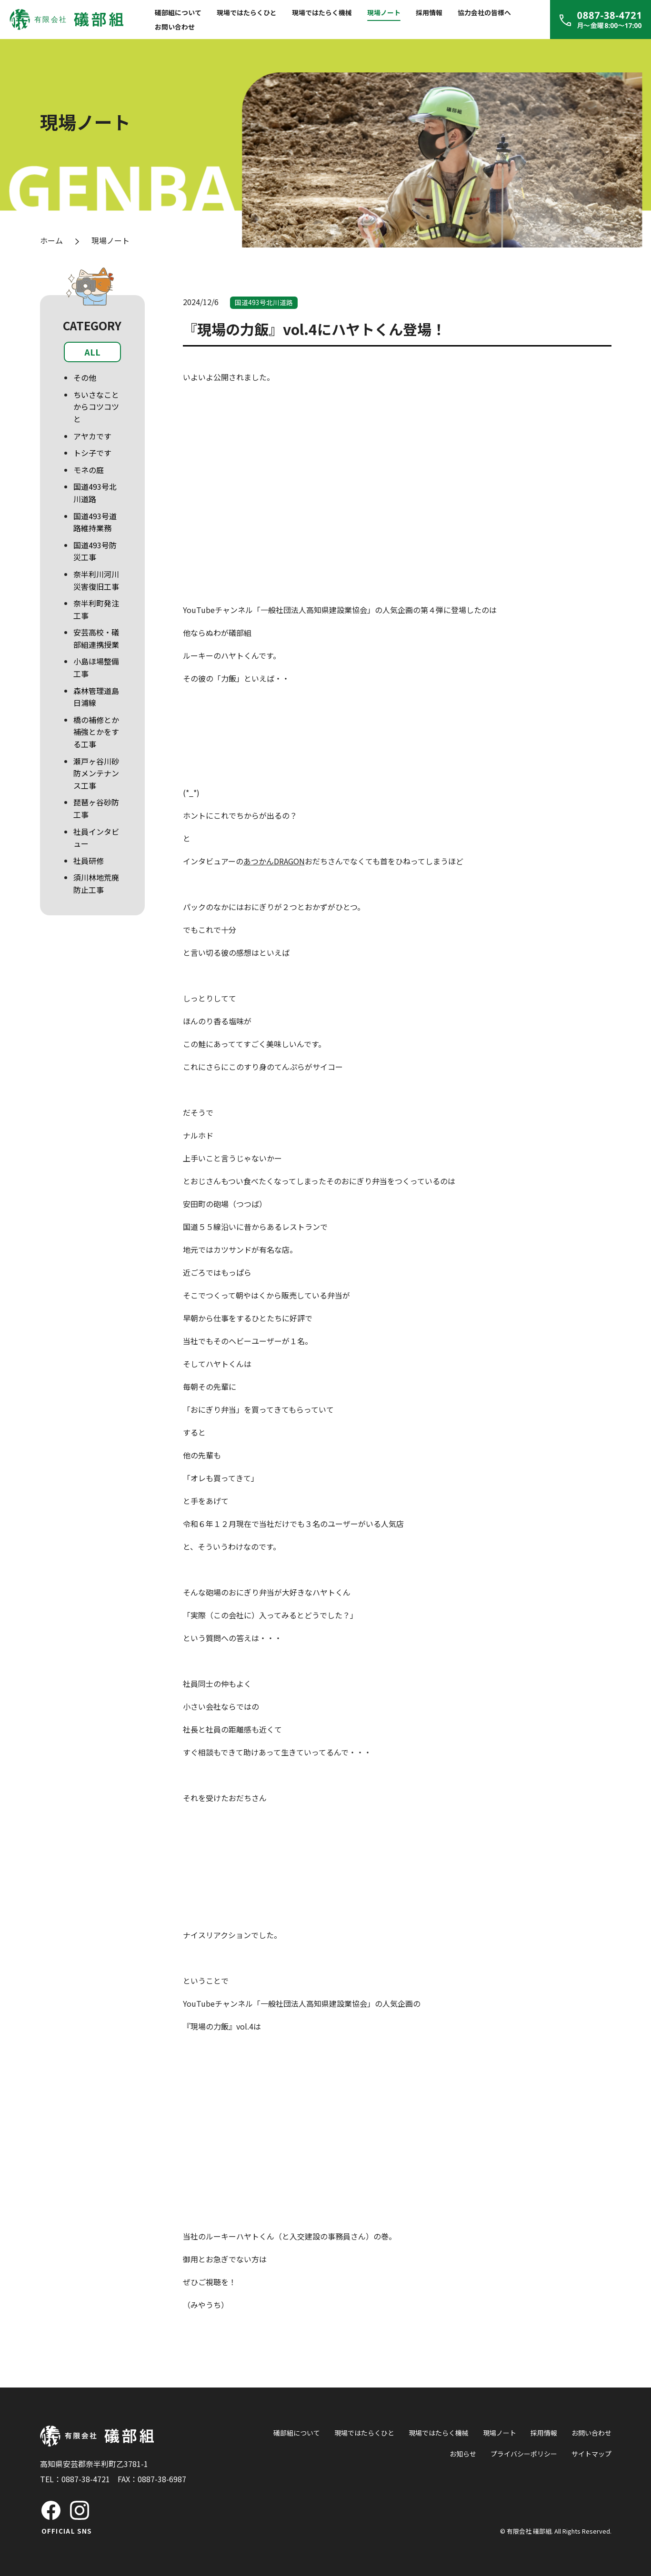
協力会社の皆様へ (484, 12)
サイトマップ (591, 2453)
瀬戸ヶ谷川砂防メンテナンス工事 (96, 773)
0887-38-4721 (85, 2479)
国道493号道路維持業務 (95, 522)
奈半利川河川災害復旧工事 (96, 580)
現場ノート (384, 12)
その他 (84, 377)
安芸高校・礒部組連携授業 (96, 638)
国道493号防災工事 (95, 551)
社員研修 (88, 860)
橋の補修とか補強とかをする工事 (96, 732)
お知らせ (463, 2453)
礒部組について (178, 12)
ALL (92, 352)
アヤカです (92, 436)
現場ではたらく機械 (322, 12)
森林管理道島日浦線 (96, 697)
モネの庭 (88, 470)
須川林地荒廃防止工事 (96, 883)
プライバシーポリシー (524, 2453)
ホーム (51, 240)
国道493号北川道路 (95, 493)
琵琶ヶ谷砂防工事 (96, 808)
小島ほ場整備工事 (96, 667)
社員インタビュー (96, 838)
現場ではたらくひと (247, 12)
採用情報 (429, 12)
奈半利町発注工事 (96, 609)
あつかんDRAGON (274, 861)
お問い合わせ (175, 26)
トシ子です (92, 452)
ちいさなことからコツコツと (96, 407)
